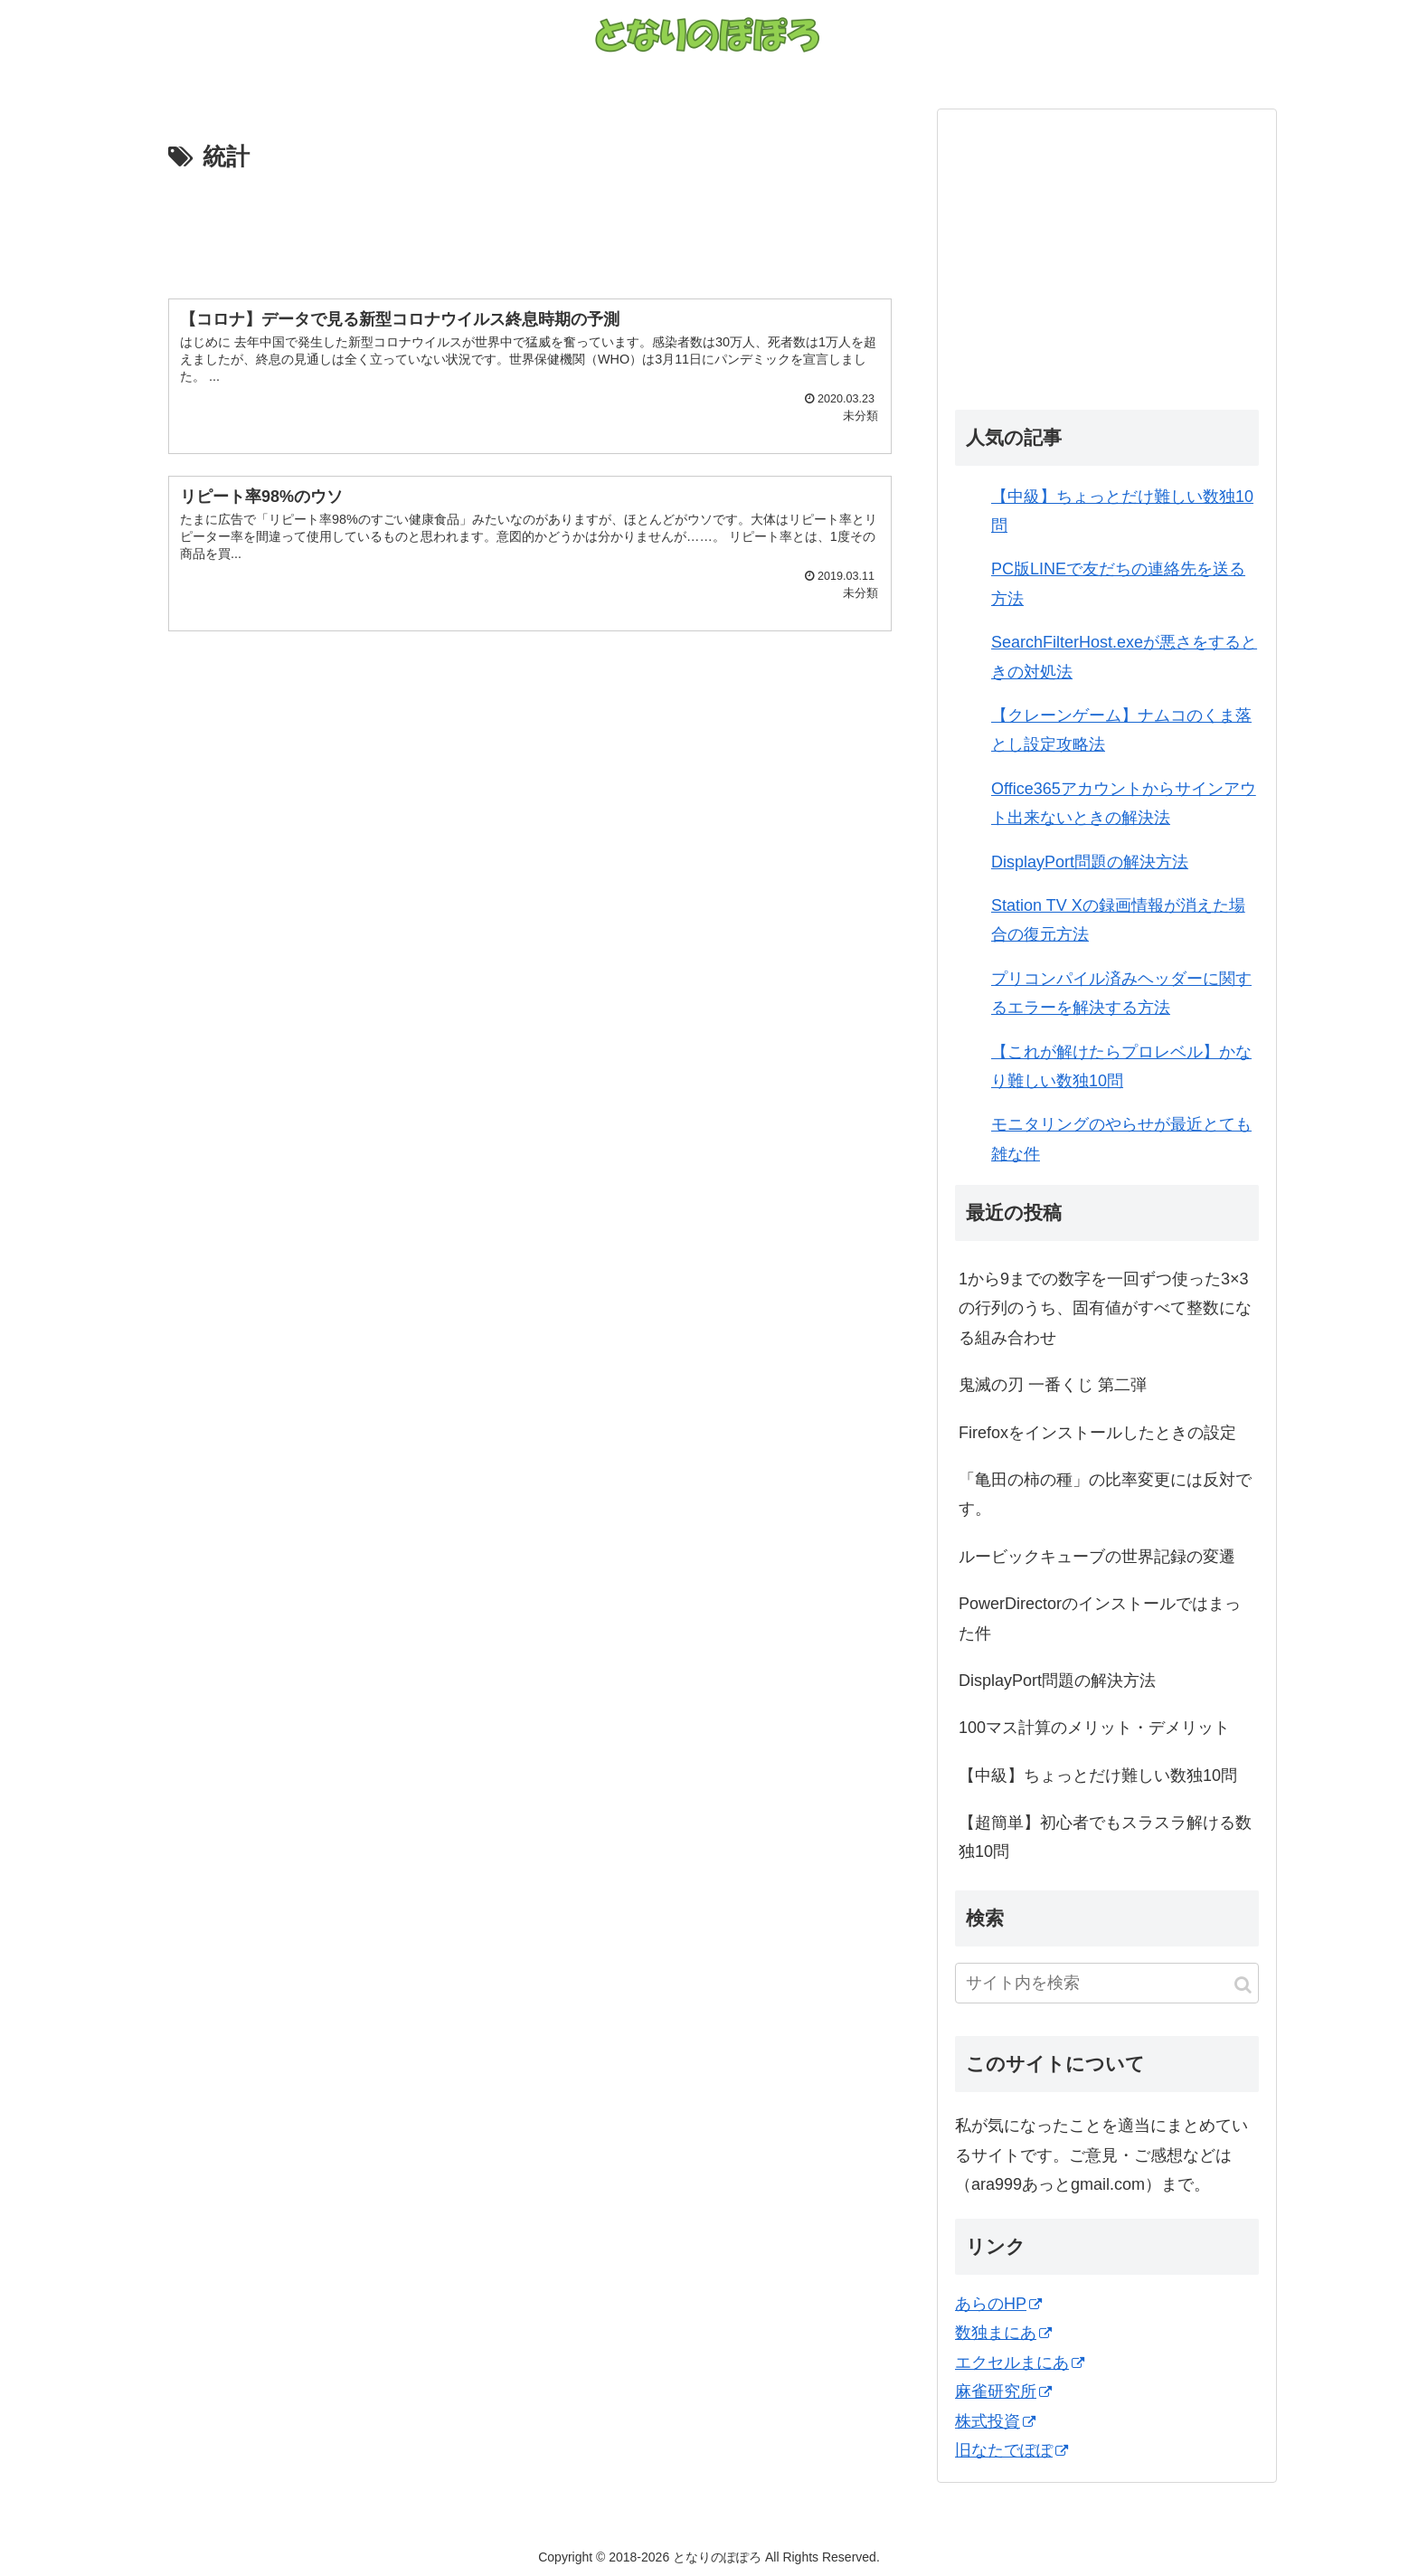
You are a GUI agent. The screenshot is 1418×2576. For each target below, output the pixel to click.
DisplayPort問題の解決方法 (1089, 862)
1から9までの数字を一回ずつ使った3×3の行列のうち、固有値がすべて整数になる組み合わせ (1105, 1308)
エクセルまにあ (1019, 2362)
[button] (1243, 1985)
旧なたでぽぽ (1011, 2450)
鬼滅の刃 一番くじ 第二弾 (1053, 1385)
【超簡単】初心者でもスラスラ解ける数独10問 (1105, 1837)
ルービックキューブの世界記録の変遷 (1097, 1557)
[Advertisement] (530, 228)
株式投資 (995, 2421)
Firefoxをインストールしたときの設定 (1097, 1433)
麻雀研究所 (1003, 2391)
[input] (1107, 1983)
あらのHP (998, 2304)
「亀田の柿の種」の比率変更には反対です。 (1105, 1494)
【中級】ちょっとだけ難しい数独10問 (1098, 1775)
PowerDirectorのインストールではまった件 (1100, 1618)
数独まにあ (1003, 2333)
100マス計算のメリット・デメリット (1094, 1728)
